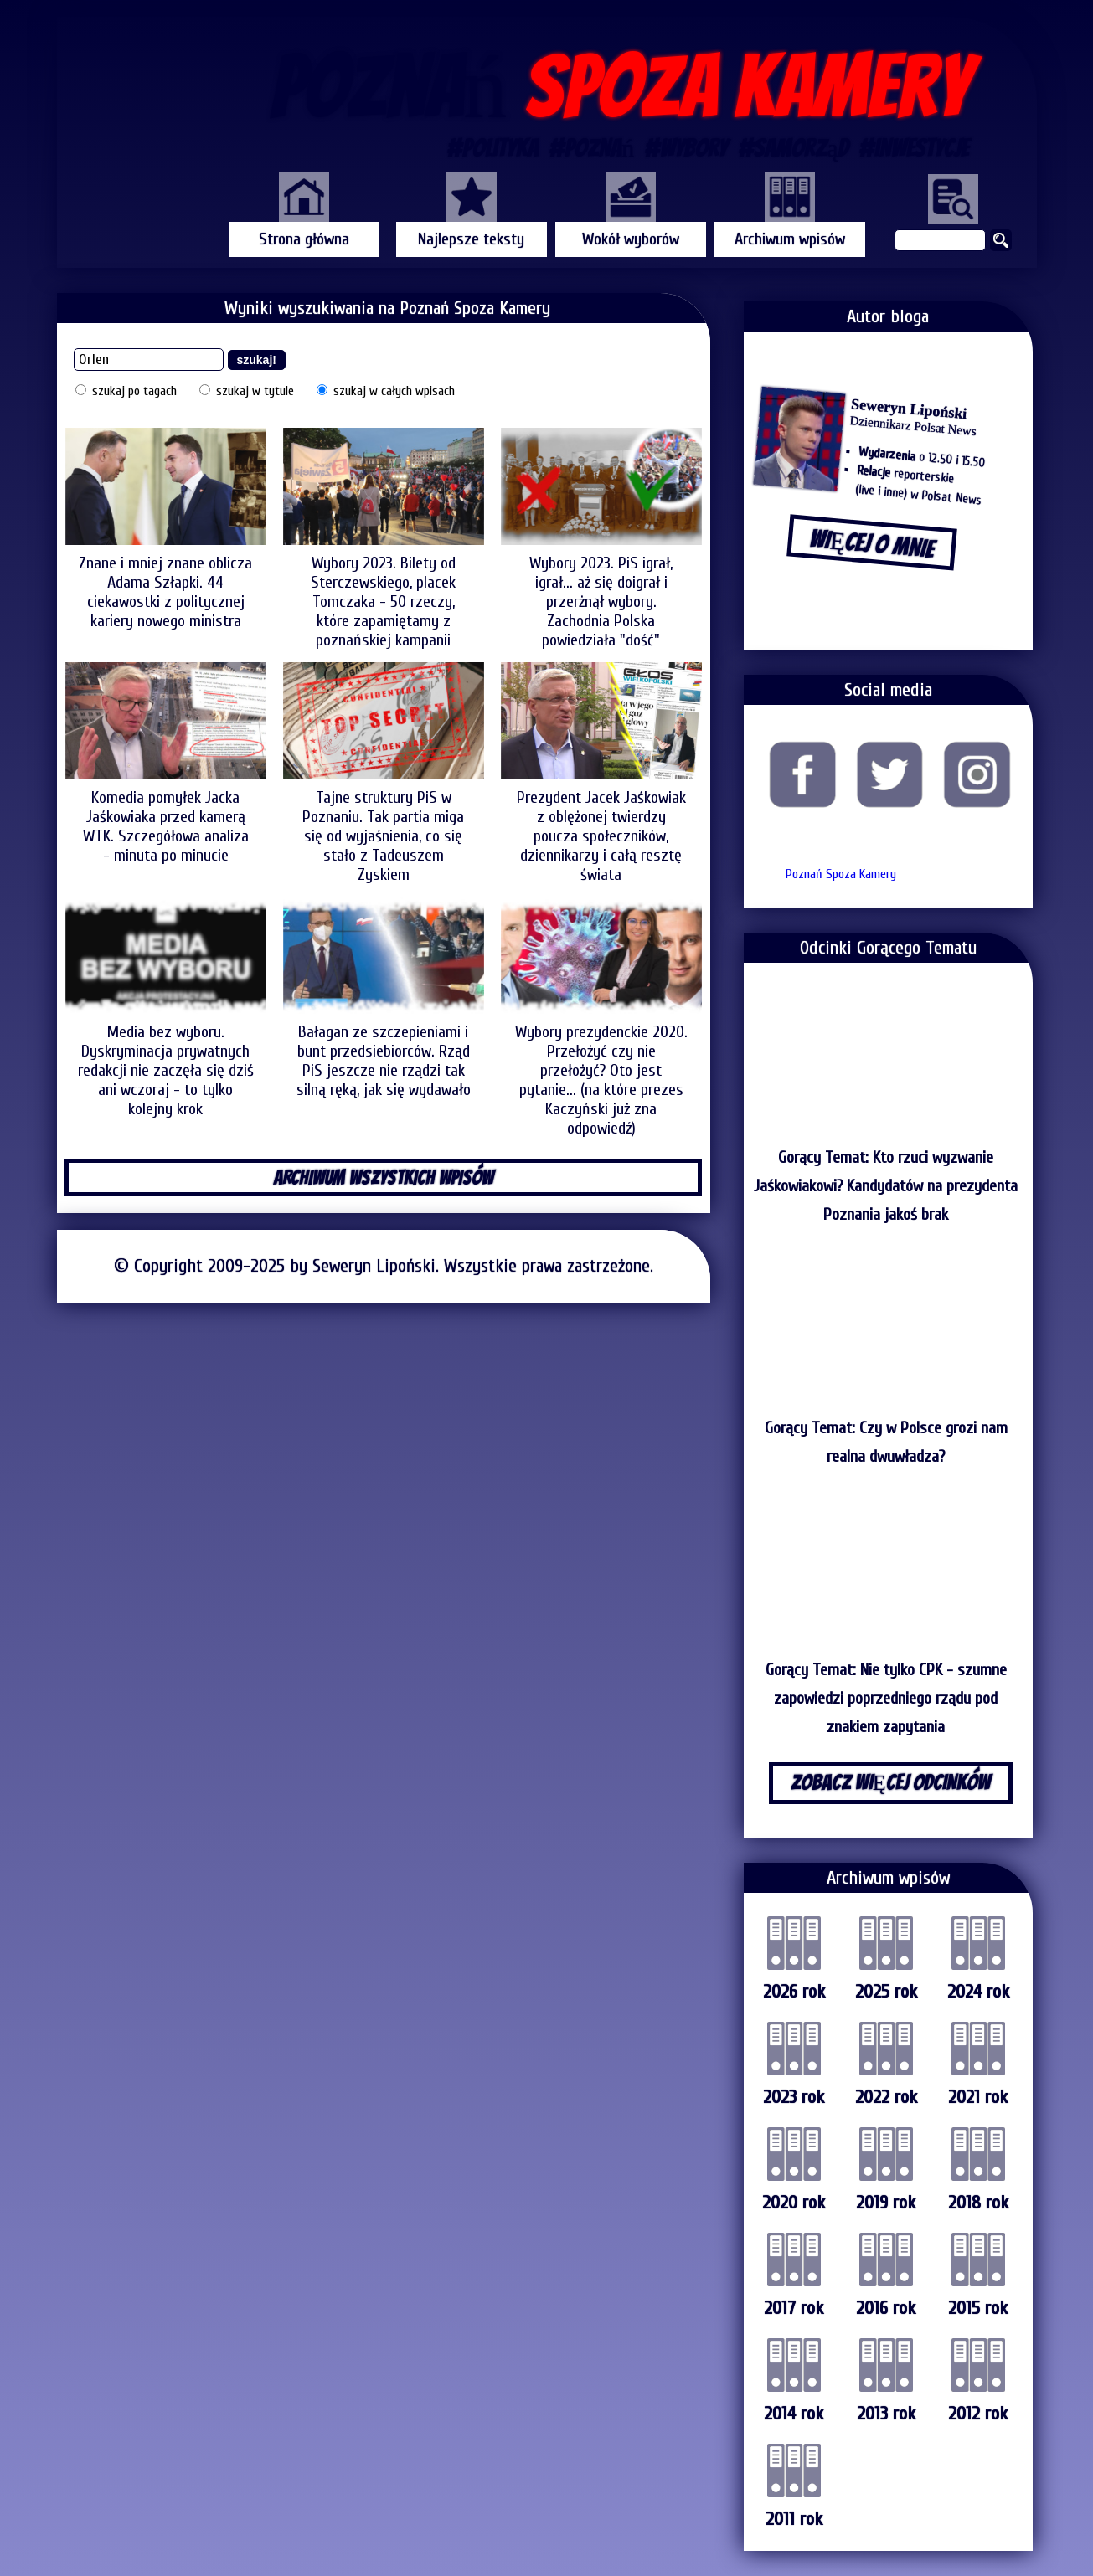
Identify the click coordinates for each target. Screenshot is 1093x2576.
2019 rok (885, 2203)
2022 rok (886, 2097)
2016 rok (885, 2308)
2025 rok (886, 1992)
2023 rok (793, 2097)
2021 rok (978, 2097)
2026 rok (794, 1992)
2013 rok (886, 2413)
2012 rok (978, 2413)
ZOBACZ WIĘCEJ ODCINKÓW (891, 1782)
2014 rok (793, 2413)
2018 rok (978, 2203)
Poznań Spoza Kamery (841, 874)
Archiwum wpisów (790, 239)
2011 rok (794, 2519)
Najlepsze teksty (471, 239)
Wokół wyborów (630, 239)
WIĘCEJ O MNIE (871, 544)
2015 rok (978, 2308)
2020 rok (793, 2203)
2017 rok (793, 2308)
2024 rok (978, 1992)
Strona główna (304, 239)
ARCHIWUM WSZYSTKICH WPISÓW (383, 1177)
